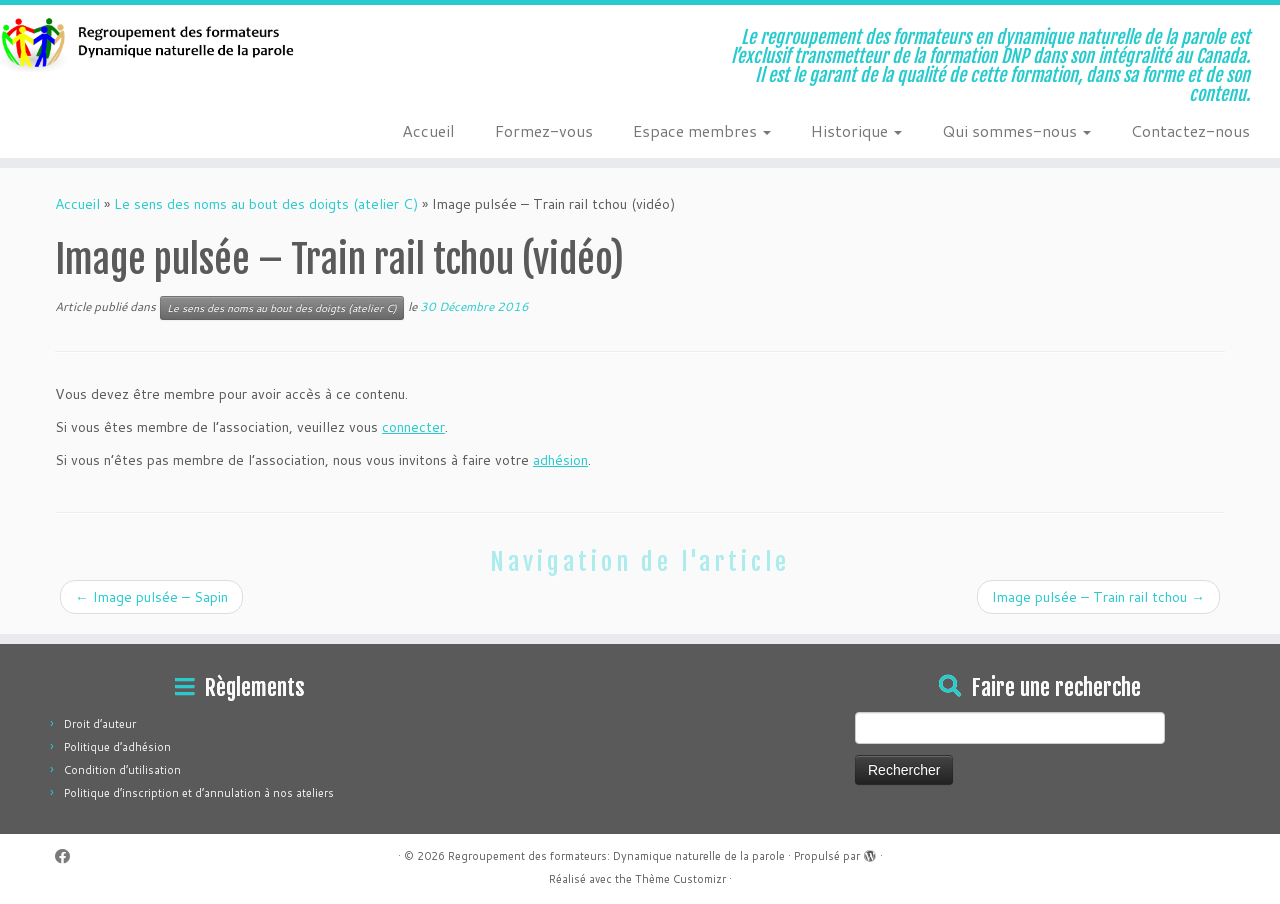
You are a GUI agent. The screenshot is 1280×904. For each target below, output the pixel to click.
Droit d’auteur (100, 724)
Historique (856, 130)
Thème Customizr (680, 879)
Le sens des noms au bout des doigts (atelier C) (266, 204)
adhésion (560, 460)
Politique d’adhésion (117, 747)
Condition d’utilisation (122, 770)
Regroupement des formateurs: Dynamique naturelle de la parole (616, 856)
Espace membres (702, 130)
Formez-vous (544, 130)
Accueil (428, 130)
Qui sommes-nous (1016, 130)
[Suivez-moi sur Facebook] (69, 856)
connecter (413, 427)
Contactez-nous (1190, 130)
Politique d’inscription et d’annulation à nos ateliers (199, 793)
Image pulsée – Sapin (151, 597)
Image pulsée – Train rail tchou (1098, 597)
